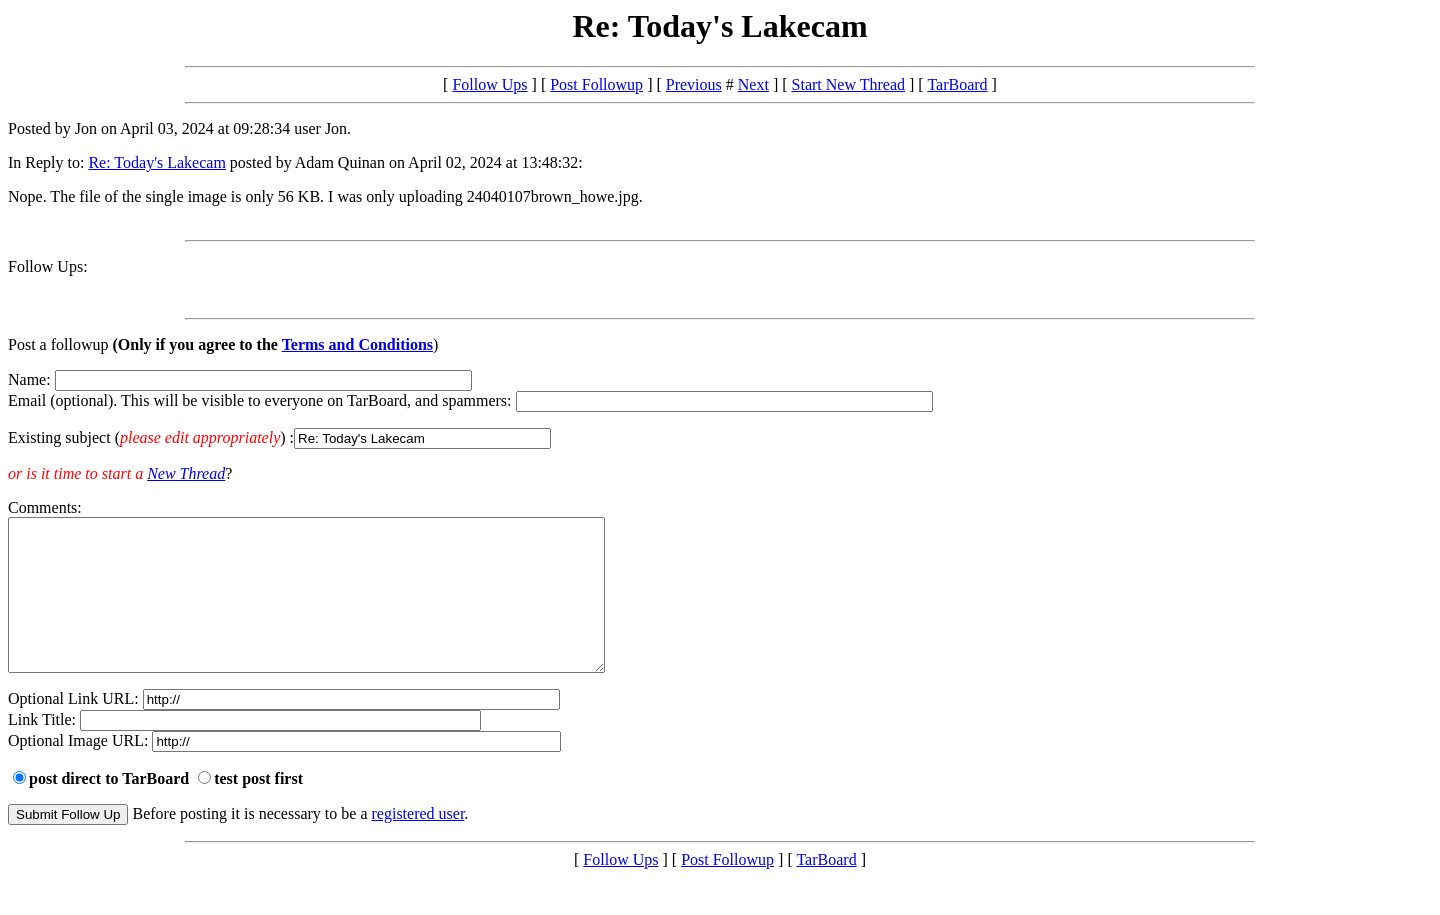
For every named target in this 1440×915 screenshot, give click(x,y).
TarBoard (957, 84)
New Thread (186, 473)
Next (753, 84)
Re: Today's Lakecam (156, 162)
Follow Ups (489, 84)
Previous (694, 84)
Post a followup (58, 344)
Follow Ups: (48, 266)
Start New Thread (848, 84)
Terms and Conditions (357, 344)
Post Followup (596, 84)
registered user (418, 843)
